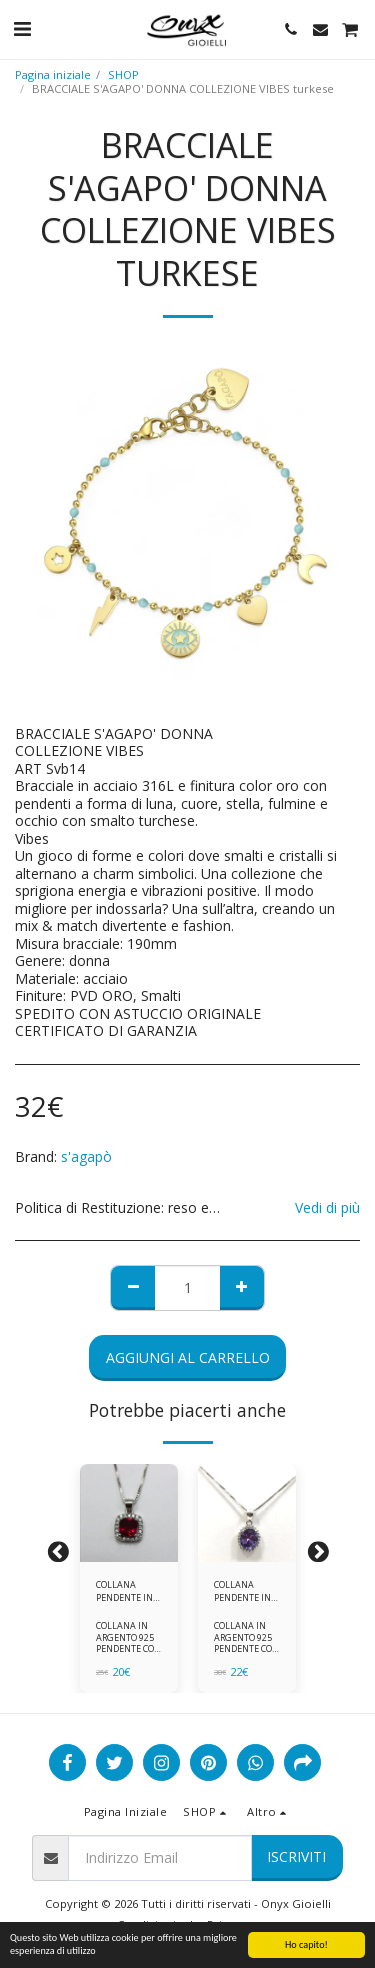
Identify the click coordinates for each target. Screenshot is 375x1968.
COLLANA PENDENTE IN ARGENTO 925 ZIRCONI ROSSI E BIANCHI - (129, 1591)
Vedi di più (327, 1208)
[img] (129, 1513)
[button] (22, 28)
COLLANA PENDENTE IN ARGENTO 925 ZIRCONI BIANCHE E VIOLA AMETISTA (243, 1591)
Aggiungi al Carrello (188, 1357)
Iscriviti (296, 1856)
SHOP (123, 74)
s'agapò (86, 1156)
